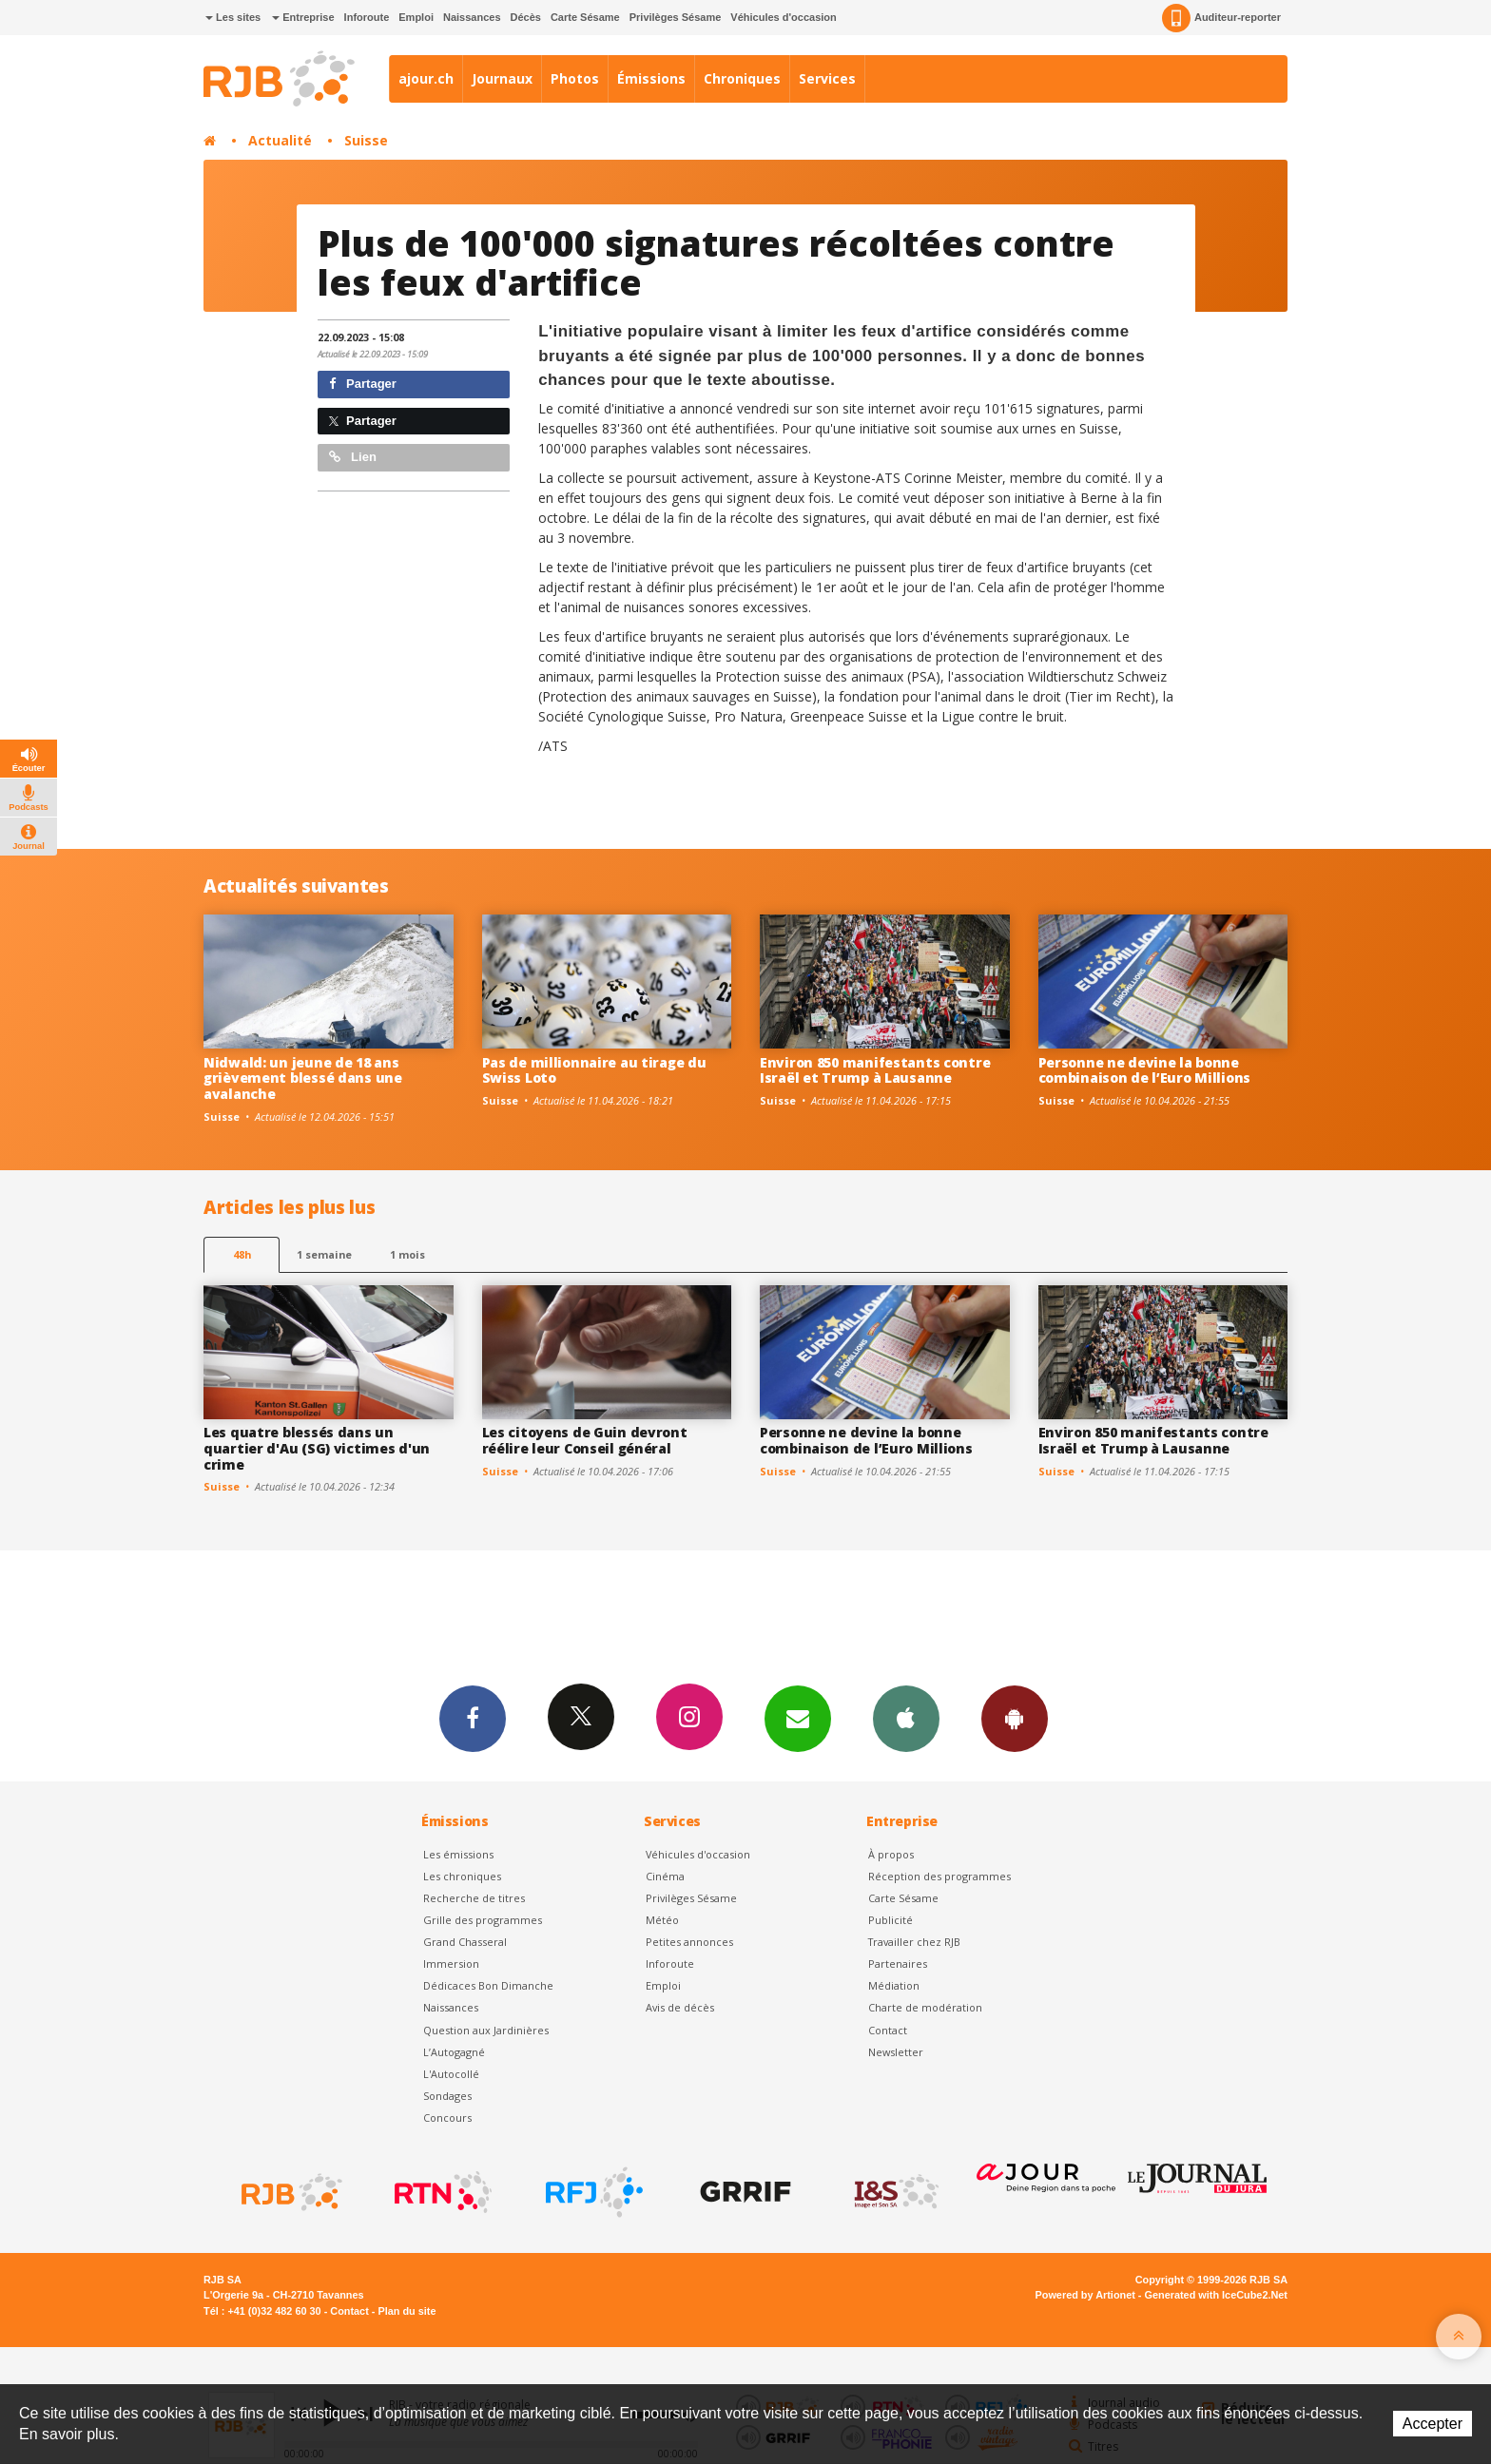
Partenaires (897, 1963)
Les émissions (458, 1854)
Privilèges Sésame (675, 17)
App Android (1014, 1717)
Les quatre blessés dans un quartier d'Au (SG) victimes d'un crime (316, 1448)
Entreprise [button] (303, 17)
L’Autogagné (454, 2052)
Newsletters (798, 1717)
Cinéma (665, 1876)
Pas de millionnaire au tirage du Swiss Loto (594, 1070)
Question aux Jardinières (486, 2030)
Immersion (451, 1963)
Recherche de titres (474, 1898)
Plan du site (407, 2311)
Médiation (894, 1985)
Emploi (416, 17)
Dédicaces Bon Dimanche (488, 1985)
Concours (447, 2117)
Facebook (472, 1717)
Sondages (447, 2095)
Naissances (472, 17)
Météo (662, 1920)
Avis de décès (680, 2007)
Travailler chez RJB (914, 1941)
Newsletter (895, 2052)
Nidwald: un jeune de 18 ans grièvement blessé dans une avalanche (302, 1078)
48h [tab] (242, 1254)
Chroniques (742, 78)
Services (827, 78)
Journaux (502, 78)
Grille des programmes (482, 1920)
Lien (353, 457)
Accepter (1432, 2424)
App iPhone (906, 1717)
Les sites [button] (233, 17)
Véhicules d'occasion (783, 17)
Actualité (280, 140)
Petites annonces (689, 1941)
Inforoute (367, 17)
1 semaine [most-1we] (324, 1254)
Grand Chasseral (465, 1941)
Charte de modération (925, 2007)
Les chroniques (462, 1876)
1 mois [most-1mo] (407, 1254)
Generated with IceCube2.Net (1216, 2294)
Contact (887, 2030)
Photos (575, 78)
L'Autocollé (451, 2074)
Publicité (890, 1920)
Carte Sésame (585, 17)
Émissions (651, 78)
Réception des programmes (939, 1876)
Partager (363, 383)
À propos (891, 1854)
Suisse (366, 140)
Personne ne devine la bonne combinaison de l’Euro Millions (1144, 1070)
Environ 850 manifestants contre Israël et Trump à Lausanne (875, 1070)
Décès (526, 17)
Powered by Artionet (1085, 2294)
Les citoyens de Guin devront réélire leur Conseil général (584, 1440)
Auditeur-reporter (1221, 18)
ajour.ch (426, 78)
